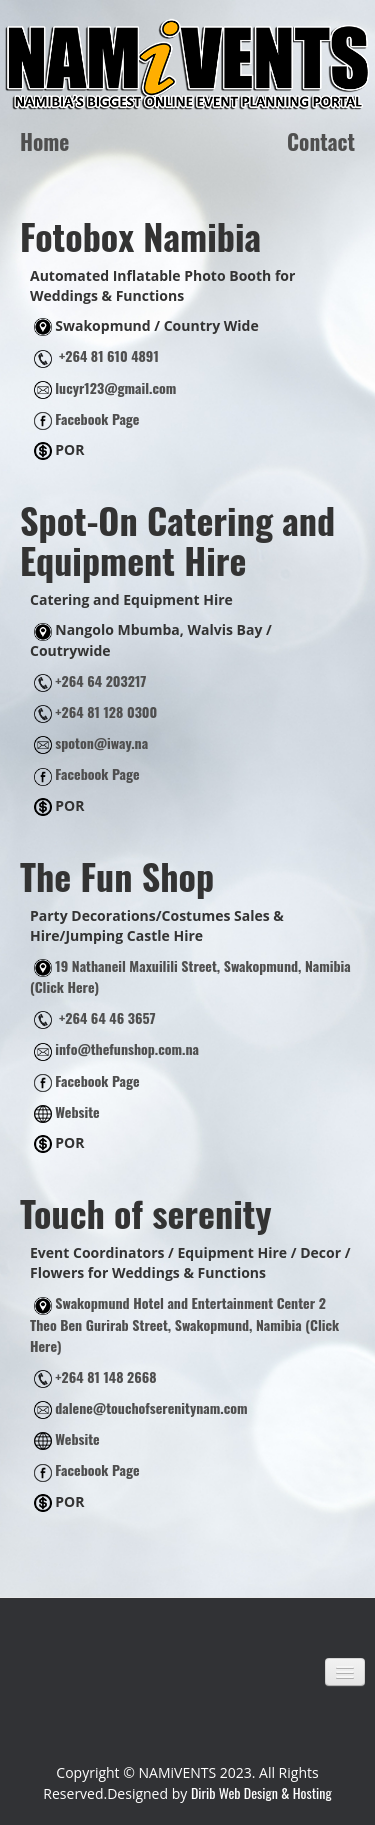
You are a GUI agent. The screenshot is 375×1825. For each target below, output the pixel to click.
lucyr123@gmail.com (115, 387)
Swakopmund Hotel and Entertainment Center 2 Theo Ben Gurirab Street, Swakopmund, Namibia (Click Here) (184, 1323)
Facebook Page (96, 418)
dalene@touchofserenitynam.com (151, 1407)
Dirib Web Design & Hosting (261, 1792)
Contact (321, 141)
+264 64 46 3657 (107, 1017)
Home (44, 141)
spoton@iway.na (101, 742)
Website (77, 1111)
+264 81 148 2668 (105, 1376)
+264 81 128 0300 (106, 711)
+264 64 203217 (100, 680)
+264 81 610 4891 (109, 355)
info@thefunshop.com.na (127, 1048)
